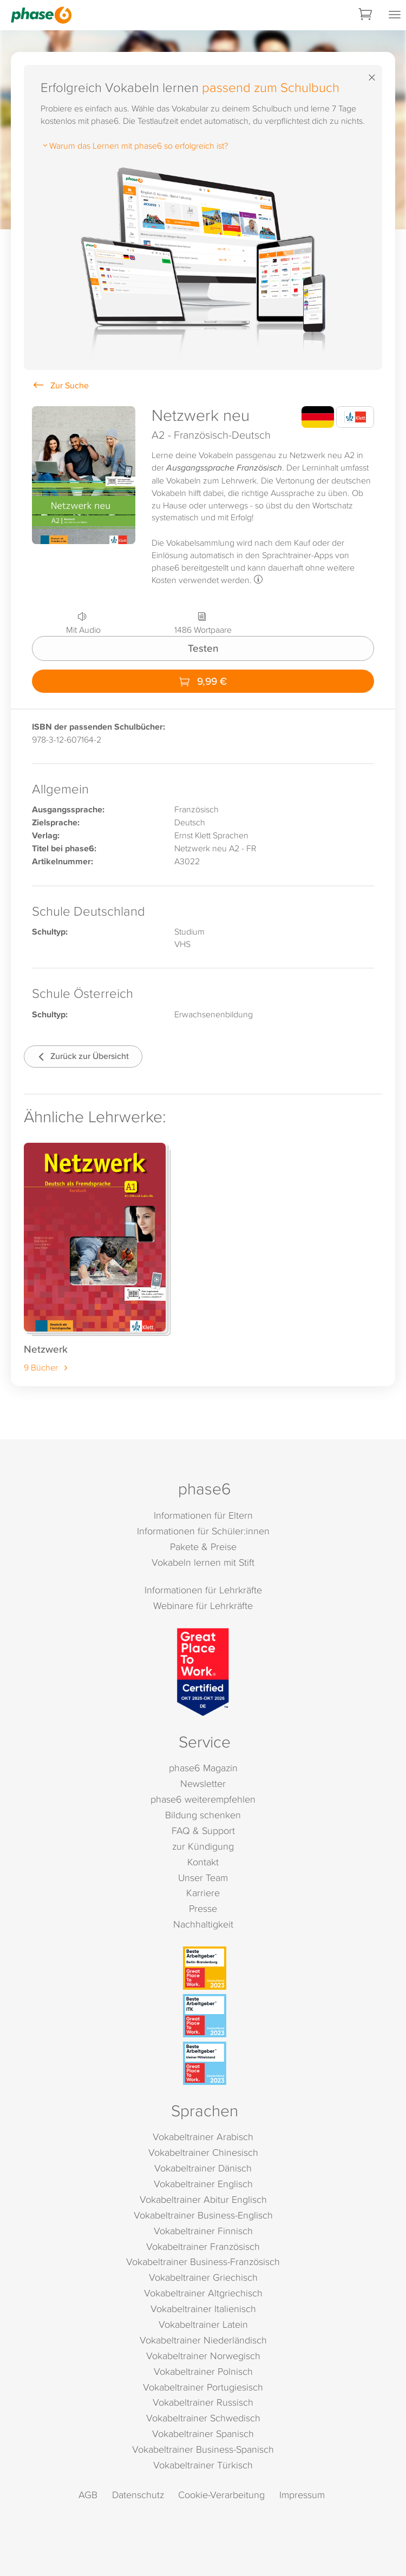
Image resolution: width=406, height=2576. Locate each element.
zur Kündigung (203, 1846)
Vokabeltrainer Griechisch (203, 2277)
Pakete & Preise (203, 1546)
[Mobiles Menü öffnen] (394, 15)
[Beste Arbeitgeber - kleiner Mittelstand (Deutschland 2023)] (204, 2063)
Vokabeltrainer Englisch (203, 2183)
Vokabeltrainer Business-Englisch (203, 2215)
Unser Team (203, 1877)
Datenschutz (138, 2494)
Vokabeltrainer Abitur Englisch (203, 2199)
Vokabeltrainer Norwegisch (203, 2355)
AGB (87, 2494)
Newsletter (203, 1783)
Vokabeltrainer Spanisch (203, 2433)
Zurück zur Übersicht (83, 1056)
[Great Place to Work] (203, 1672)
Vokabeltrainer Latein (203, 2324)
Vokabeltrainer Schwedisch (203, 2418)
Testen (203, 647)
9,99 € (203, 680)
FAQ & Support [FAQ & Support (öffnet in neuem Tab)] (203, 1830)
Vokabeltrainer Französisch (203, 2246)
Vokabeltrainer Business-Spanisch (203, 2449)
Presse (203, 1908)
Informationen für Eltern (203, 1515)
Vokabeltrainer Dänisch (203, 2168)
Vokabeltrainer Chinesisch (203, 2152)
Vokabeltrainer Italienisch (203, 2308)
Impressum (302, 2494)
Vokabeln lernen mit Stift (203, 1562)
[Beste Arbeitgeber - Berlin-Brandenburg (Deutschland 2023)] (204, 1968)
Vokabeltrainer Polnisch (203, 2371)
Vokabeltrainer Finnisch (203, 2230)
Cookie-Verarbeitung (221, 2494)
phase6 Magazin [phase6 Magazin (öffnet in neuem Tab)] (203, 1767)
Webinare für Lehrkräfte (203, 1605)
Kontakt (203, 1862)
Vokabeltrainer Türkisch (203, 2465)
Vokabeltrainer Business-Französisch (203, 2261)
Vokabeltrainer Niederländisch (203, 2340)
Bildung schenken (203, 1815)
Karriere (203, 1892)
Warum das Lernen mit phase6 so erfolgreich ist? (134, 145)
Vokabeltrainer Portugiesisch (203, 2387)
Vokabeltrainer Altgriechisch (203, 2293)
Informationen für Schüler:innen (203, 1531)
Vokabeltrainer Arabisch (203, 2136)
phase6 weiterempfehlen (203, 1799)
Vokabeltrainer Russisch (203, 2402)
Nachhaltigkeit (203, 1924)
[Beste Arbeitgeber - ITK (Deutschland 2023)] (204, 2015)
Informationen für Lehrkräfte (203, 1590)
